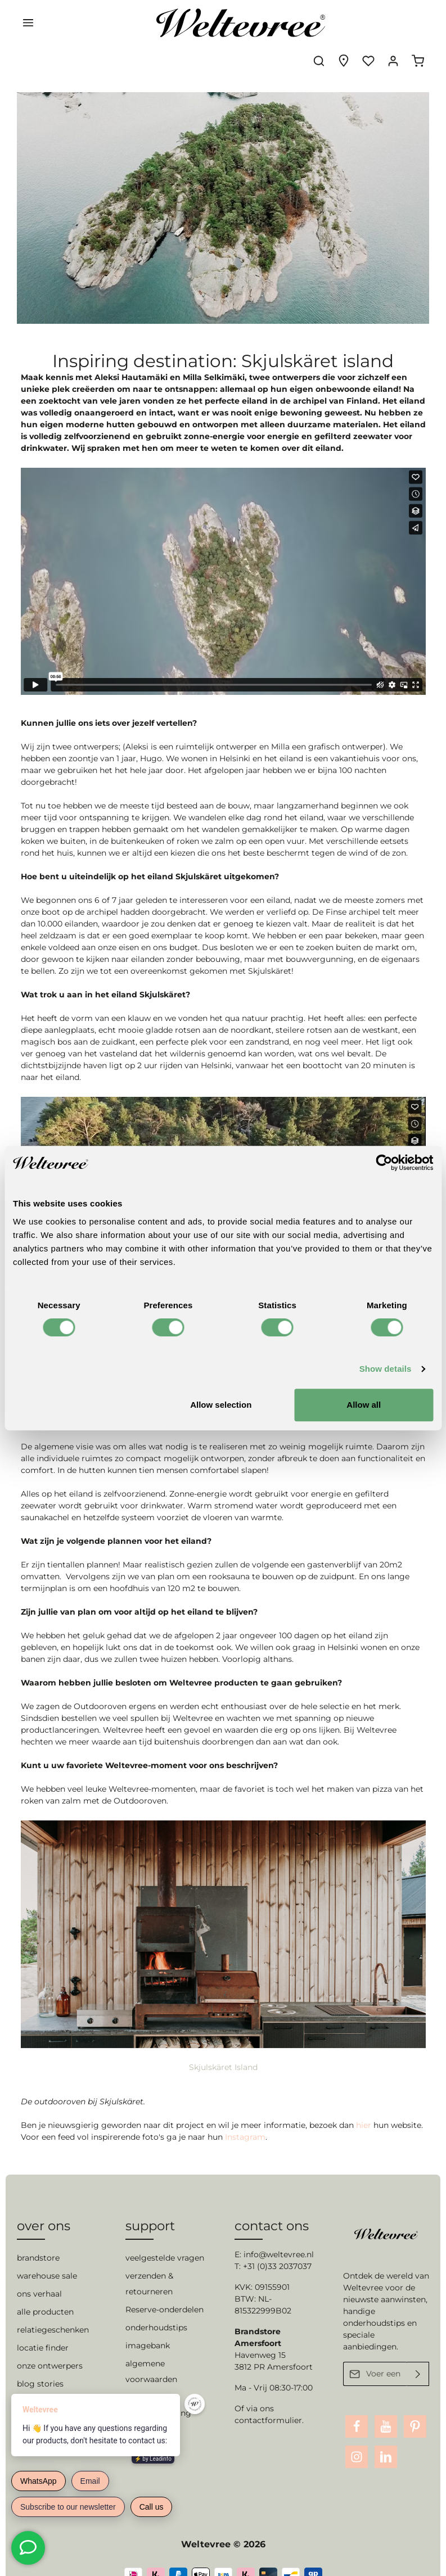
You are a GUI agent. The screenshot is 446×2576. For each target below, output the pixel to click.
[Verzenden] (418, 2353)
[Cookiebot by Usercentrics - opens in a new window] (384, 1162)
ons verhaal (39, 2273)
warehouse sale (47, 2255)
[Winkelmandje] (418, 22)
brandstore (38, 2237)
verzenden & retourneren (149, 2263)
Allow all (363, 1404)
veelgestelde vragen (164, 2237)
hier (364, 2094)
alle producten (45, 2291)
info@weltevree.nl (279, 2234)
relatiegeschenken (53, 2309)
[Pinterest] (415, 2405)
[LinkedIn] (386, 2436)
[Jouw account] (393, 22)
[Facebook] (356, 2405)
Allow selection (220, 1404)
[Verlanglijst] (368, 22)
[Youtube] (386, 2405)
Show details (385, 1368)
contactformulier (268, 2399)
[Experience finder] (343, 22)
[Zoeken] (319, 22)
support (150, 2205)
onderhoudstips (156, 2307)
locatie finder (43, 2327)
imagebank (147, 2325)
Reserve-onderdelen (164, 2289)
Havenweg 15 (260, 2334)
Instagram (245, 2105)
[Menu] (28, 22)
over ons (43, 2205)
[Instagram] (356, 2436)
